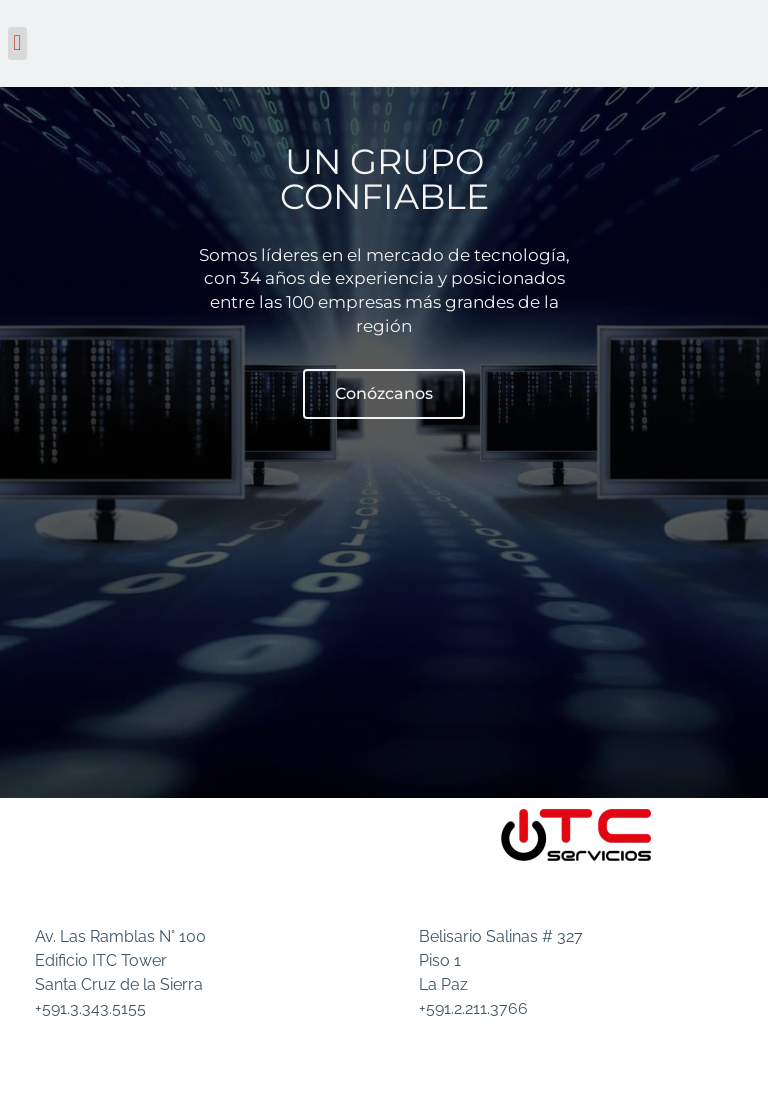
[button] (17, 43)
